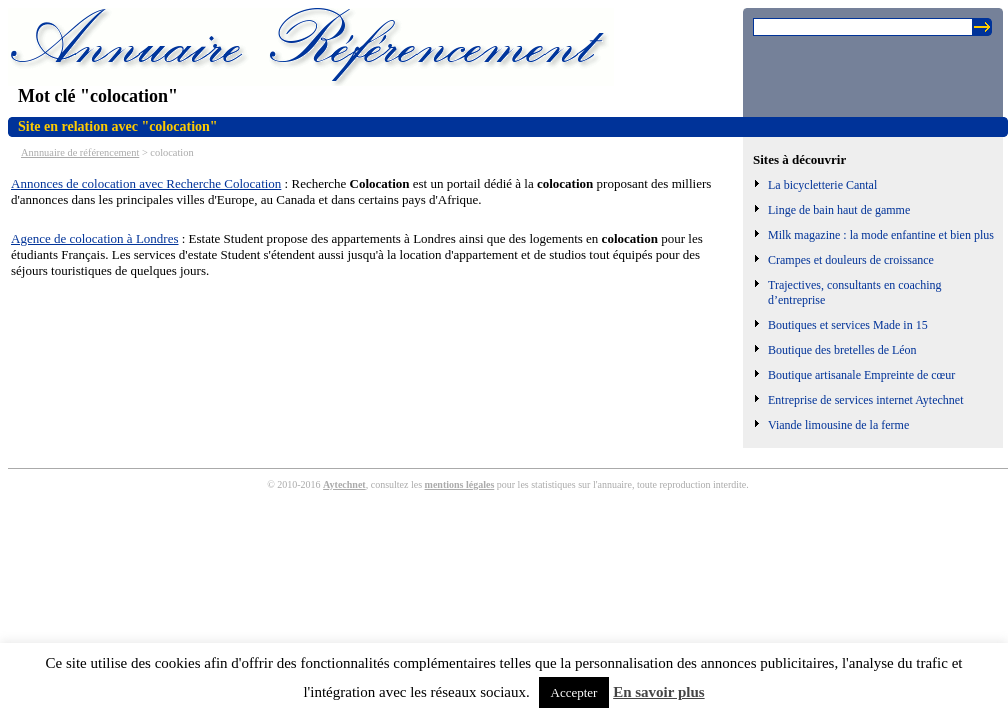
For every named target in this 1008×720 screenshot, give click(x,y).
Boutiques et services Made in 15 (848, 325)
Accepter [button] (574, 692)
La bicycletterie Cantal (822, 185)
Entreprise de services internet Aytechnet (866, 400)
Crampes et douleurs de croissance (851, 260)
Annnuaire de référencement (80, 152)
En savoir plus (658, 692)
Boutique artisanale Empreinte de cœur (861, 375)
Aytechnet (344, 484)
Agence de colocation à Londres (94, 238)
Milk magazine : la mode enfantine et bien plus (881, 235)
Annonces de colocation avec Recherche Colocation (146, 183)
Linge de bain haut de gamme (839, 210)
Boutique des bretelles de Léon (842, 350)
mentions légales (460, 484)
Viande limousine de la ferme (838, 425)
